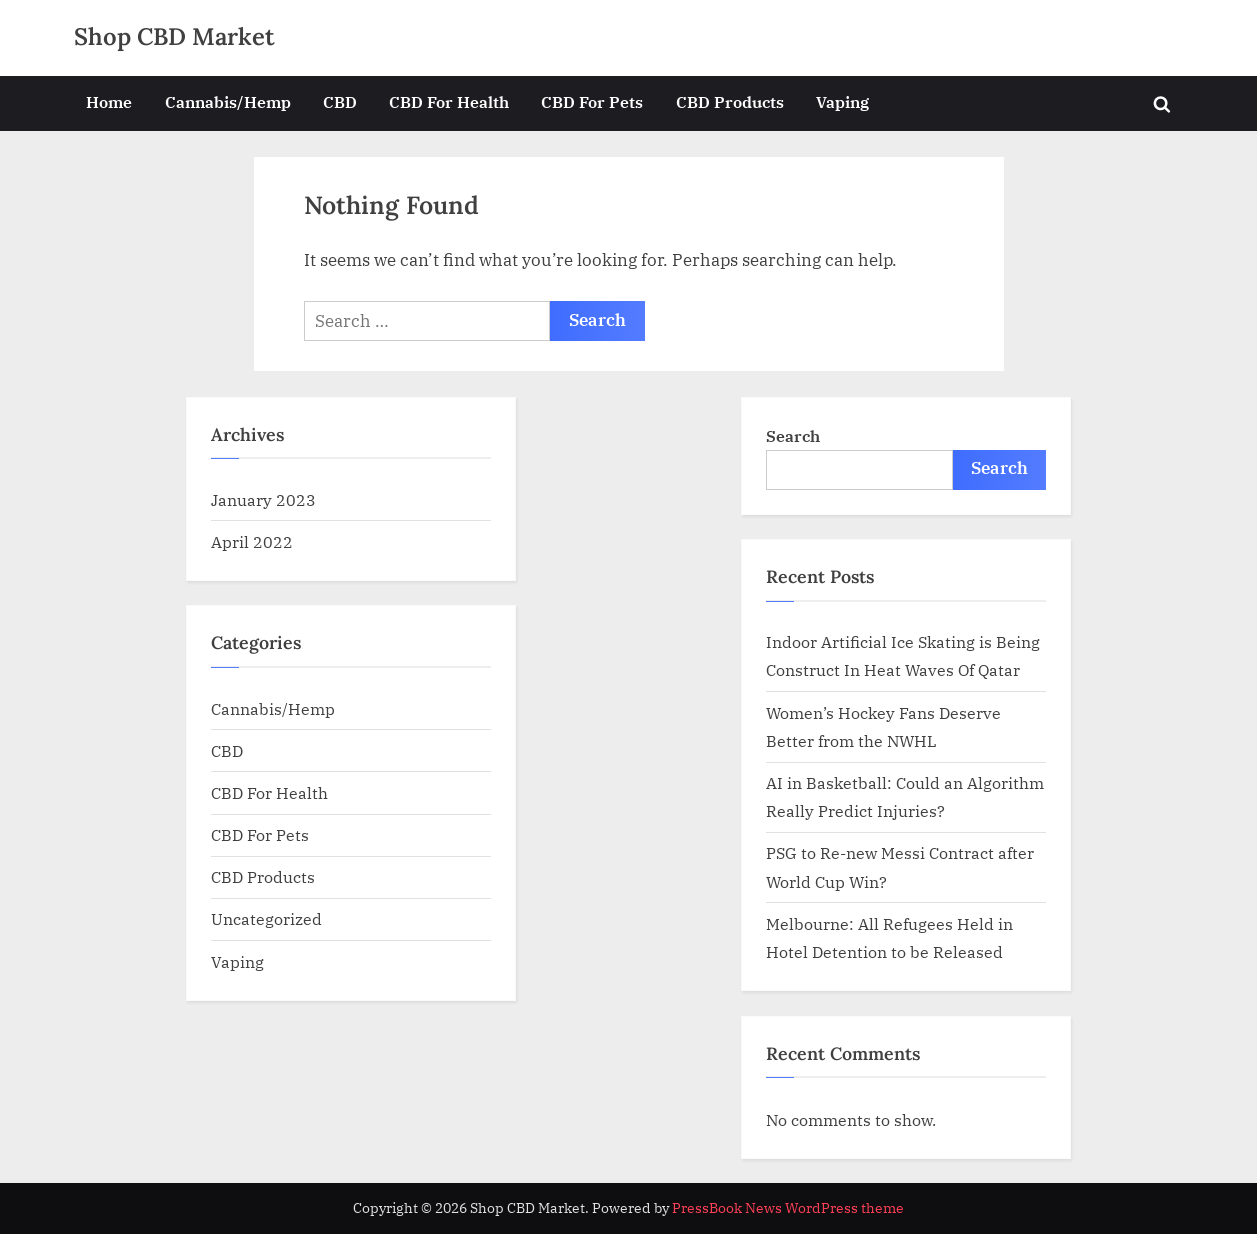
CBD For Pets (592, 101)
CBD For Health (449, 101)
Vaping (842, 101)
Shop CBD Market (174, 36)
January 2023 (263, 499)
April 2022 (252, 541)
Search (793, 435)
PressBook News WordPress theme (788, 1208)
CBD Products (730, 101)
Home (109, 101)
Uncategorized (266, 918)
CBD (340, 101)
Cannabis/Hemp (228, 101)
